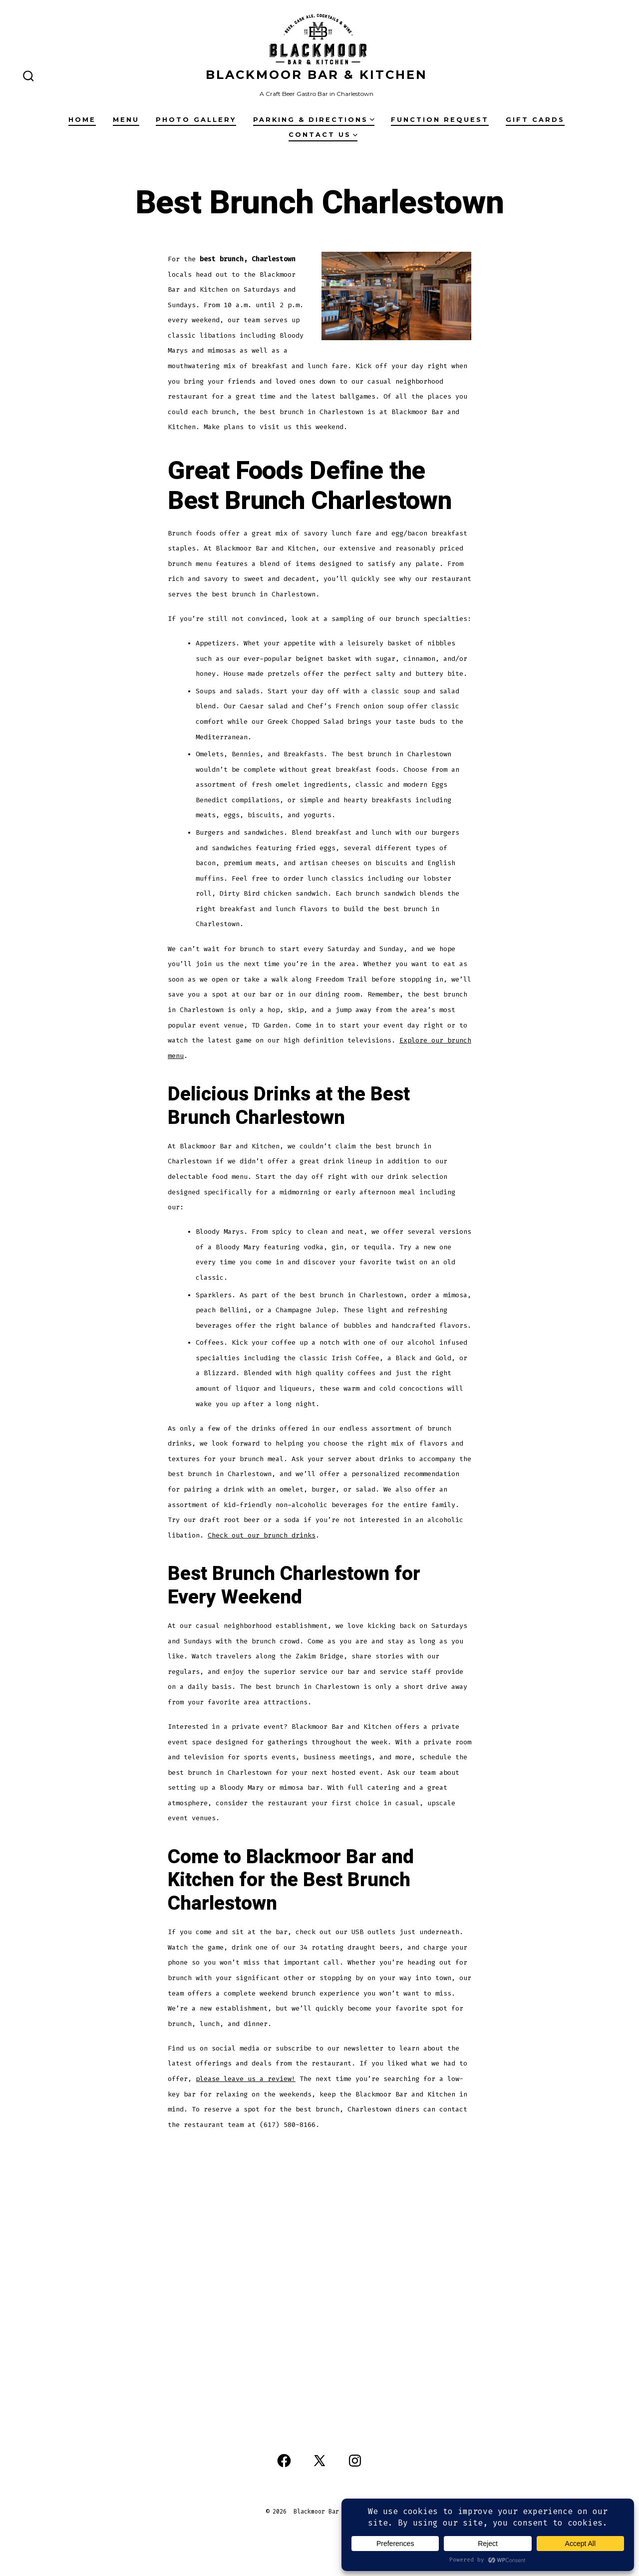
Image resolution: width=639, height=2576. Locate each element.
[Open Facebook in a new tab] (284, 2461)
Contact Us (323, 134)
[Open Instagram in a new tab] (355, 2461)
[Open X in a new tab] (319, 2461)
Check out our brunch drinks (262, 1535)
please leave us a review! (246, 2078)
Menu (126, 119)
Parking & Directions (313, 119)
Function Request (440, 119)
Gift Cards (535, 119)
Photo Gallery (196, 119)
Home (82, 119)
